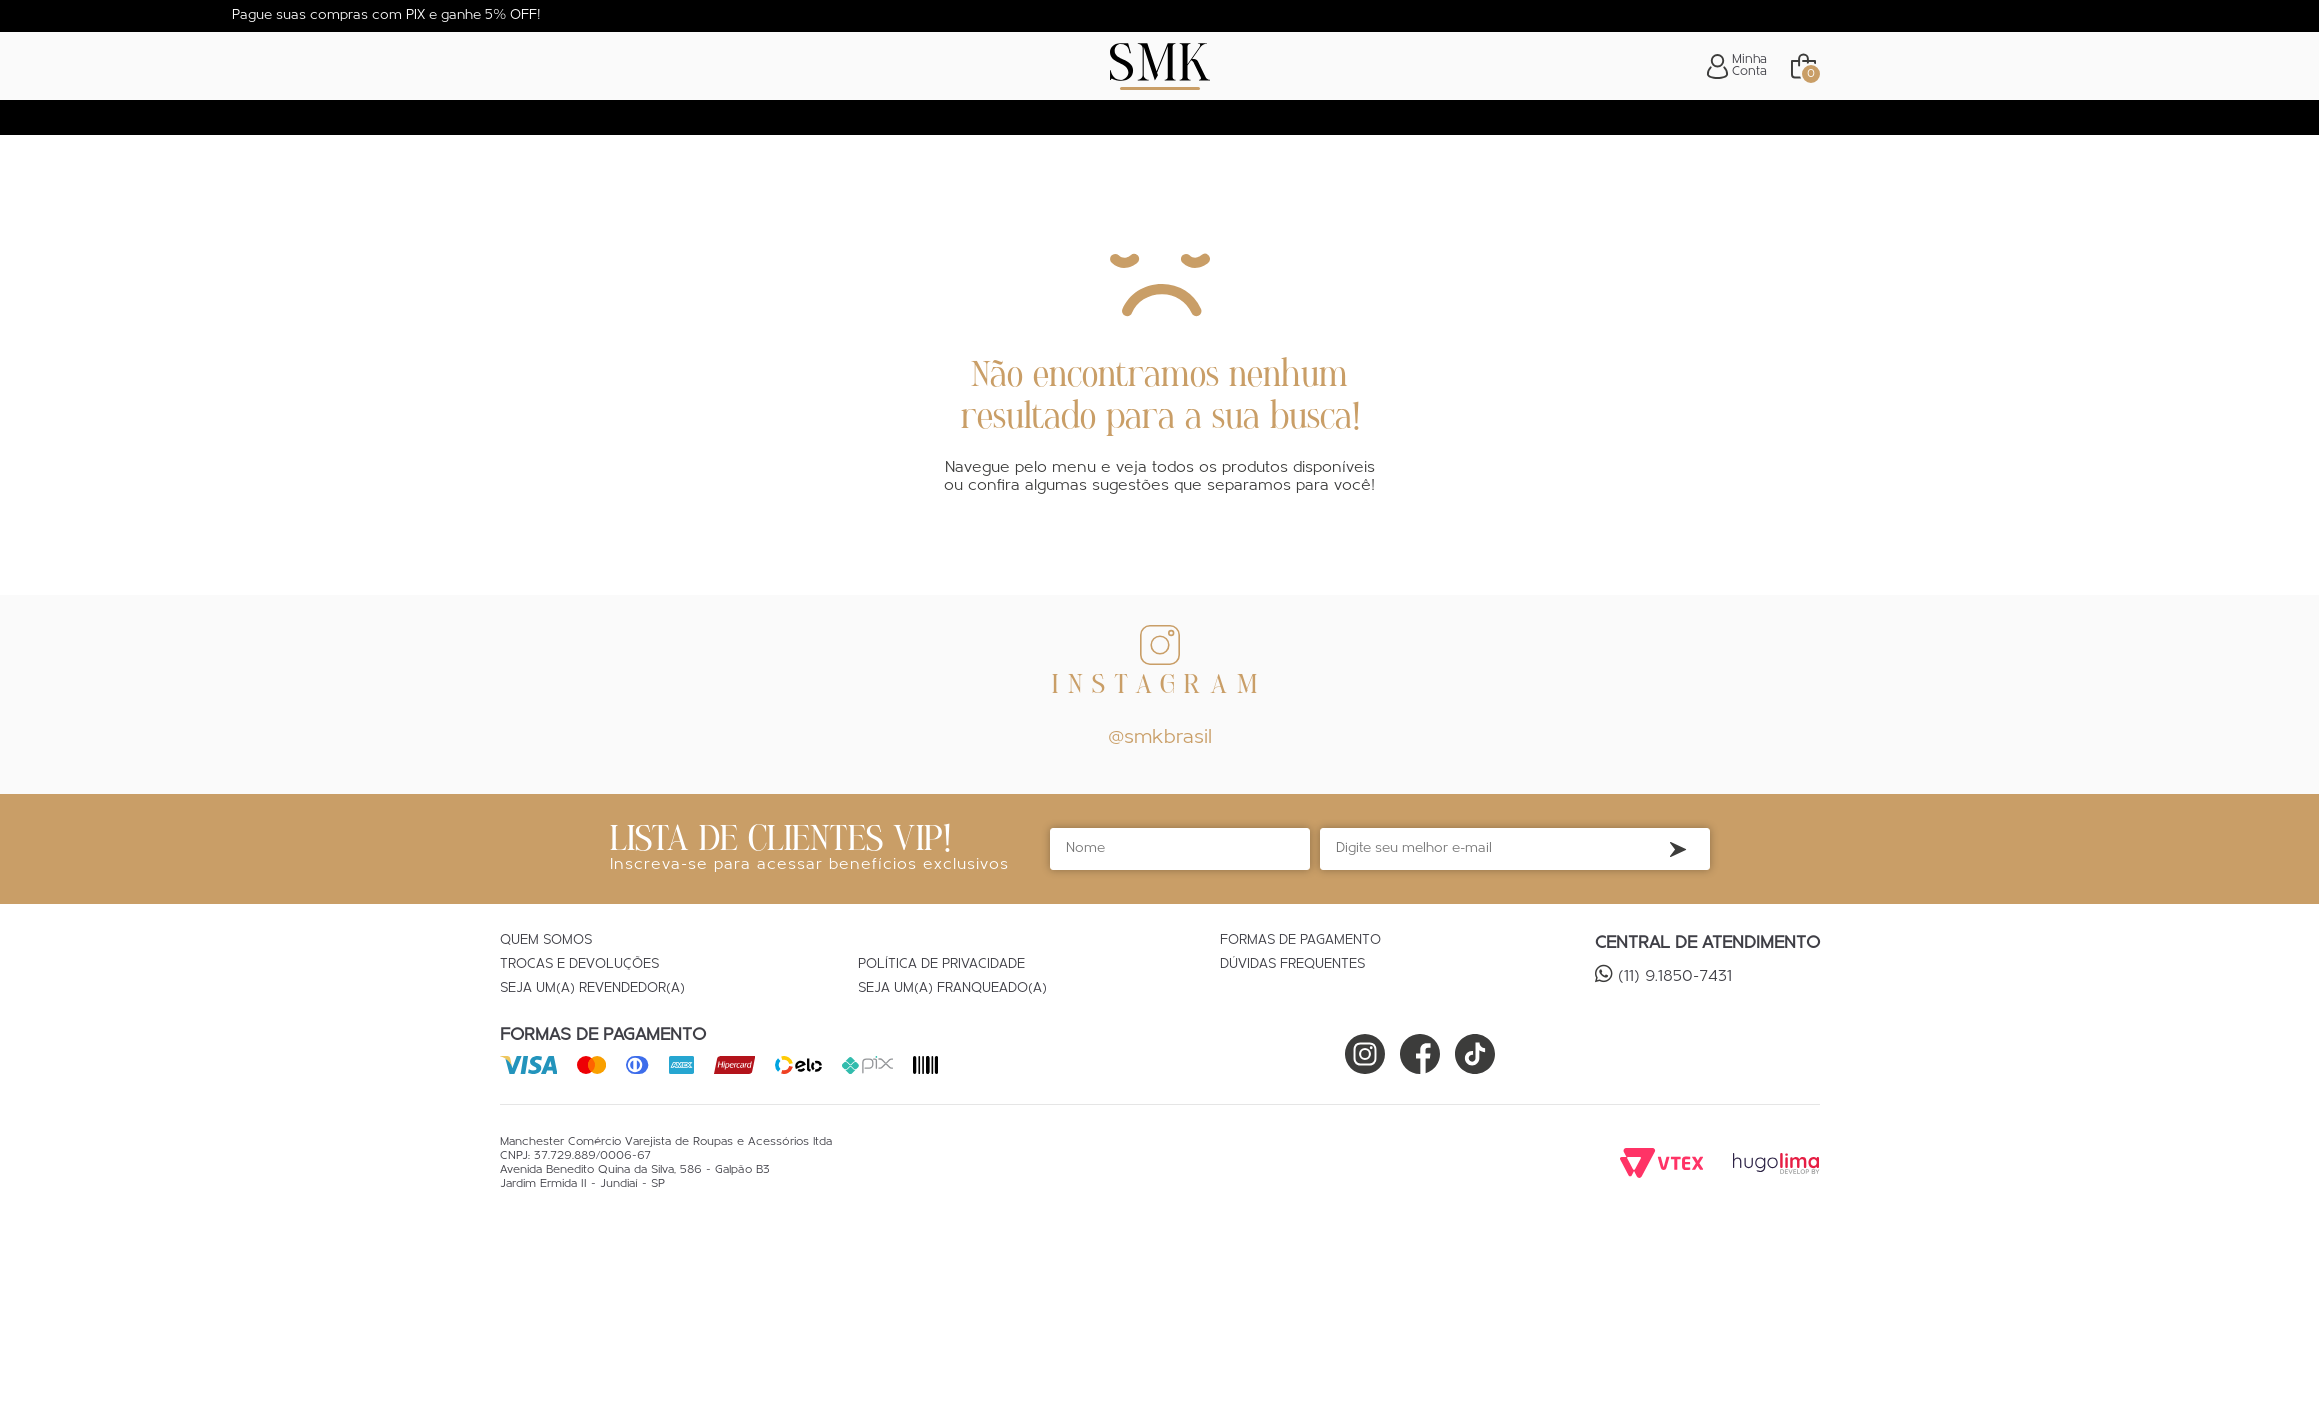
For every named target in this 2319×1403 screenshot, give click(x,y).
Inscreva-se (1678, 849)
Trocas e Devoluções (579, 965)
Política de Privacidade (941, 965)
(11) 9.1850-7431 (1675, 977)
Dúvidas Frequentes (1292, 965)
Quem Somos (546, 941)
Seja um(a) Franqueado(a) (952, 989)
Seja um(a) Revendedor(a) (592, 989)
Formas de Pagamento (1300, 941)
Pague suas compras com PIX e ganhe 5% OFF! (386, 15)
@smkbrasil (1160, 738)
